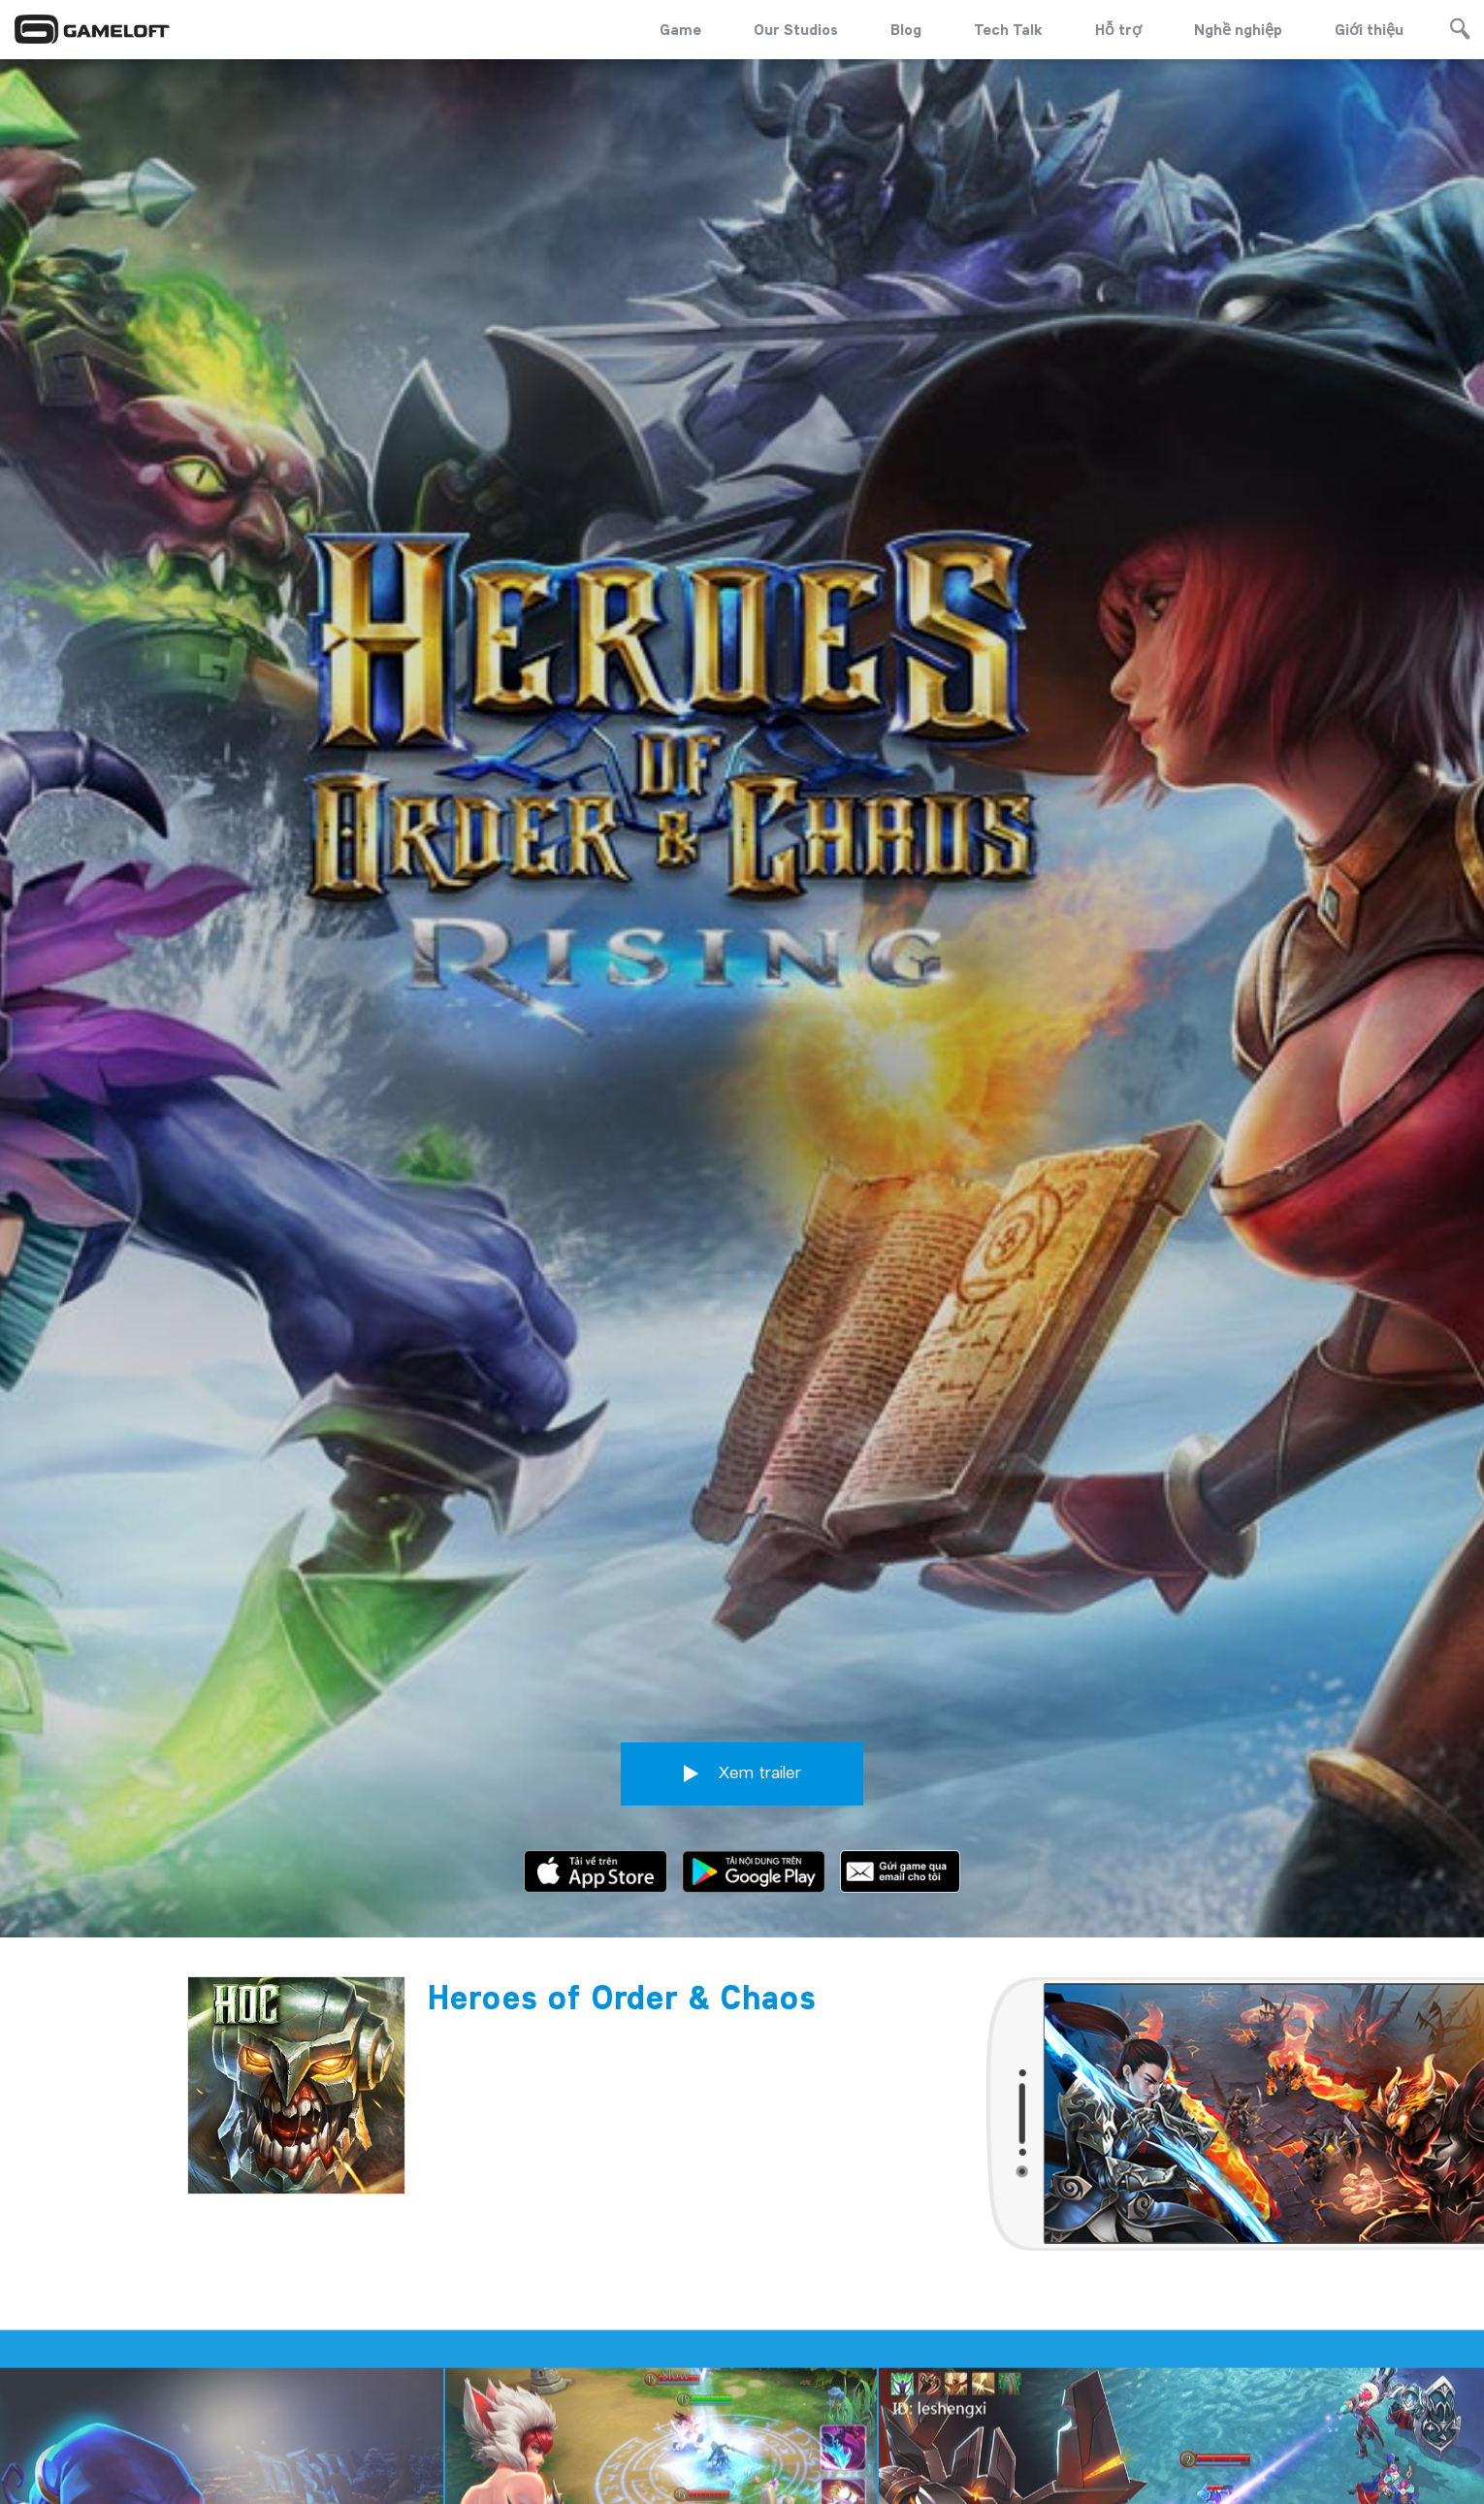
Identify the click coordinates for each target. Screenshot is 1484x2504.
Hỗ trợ (1118, 29)
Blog (905, 29)
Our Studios (796, 29)
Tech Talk (1008, 29)
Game (680, 29)
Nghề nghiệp (1238, 29)
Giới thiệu (1369, 29)
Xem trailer (742, 1759)
